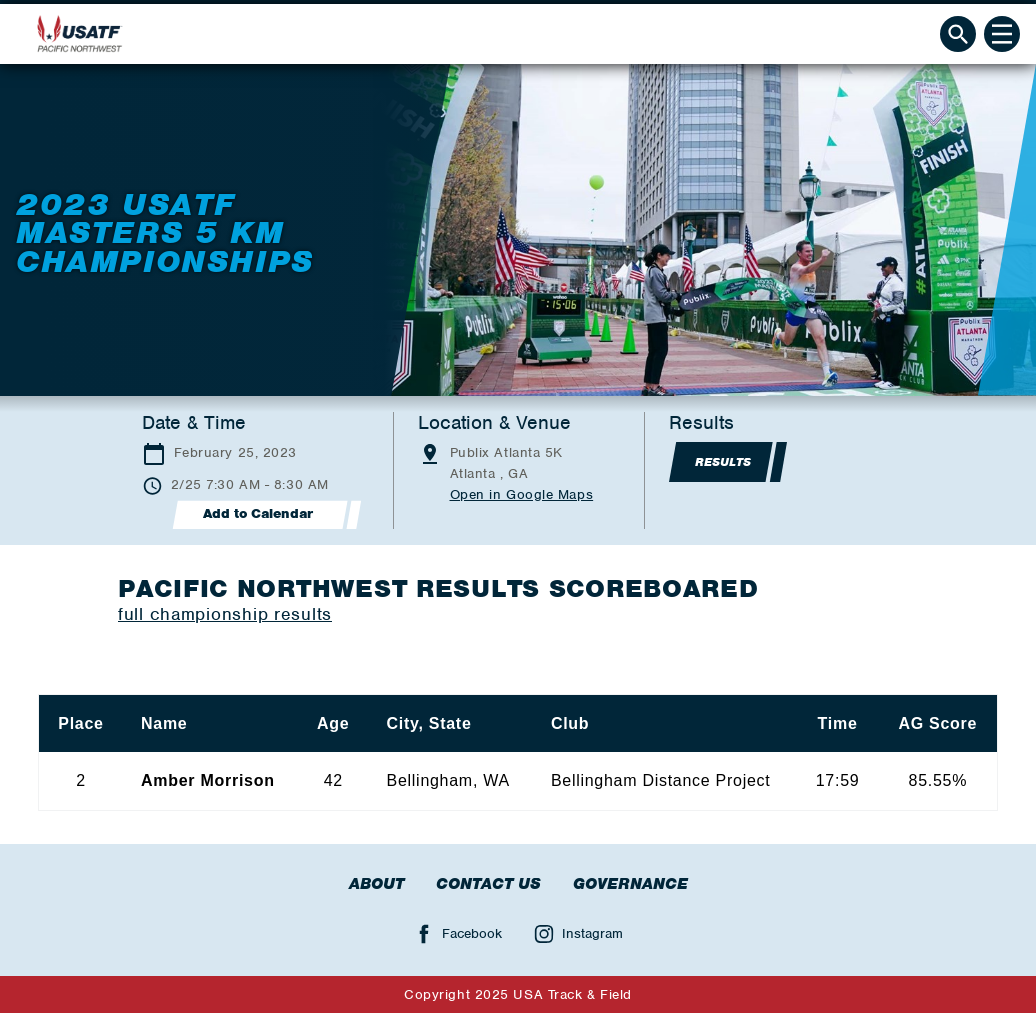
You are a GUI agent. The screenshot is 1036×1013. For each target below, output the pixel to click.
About (376, 884)
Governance (630, 884)
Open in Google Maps (522, 494)
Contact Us (488, 884)
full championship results (225, 614)
